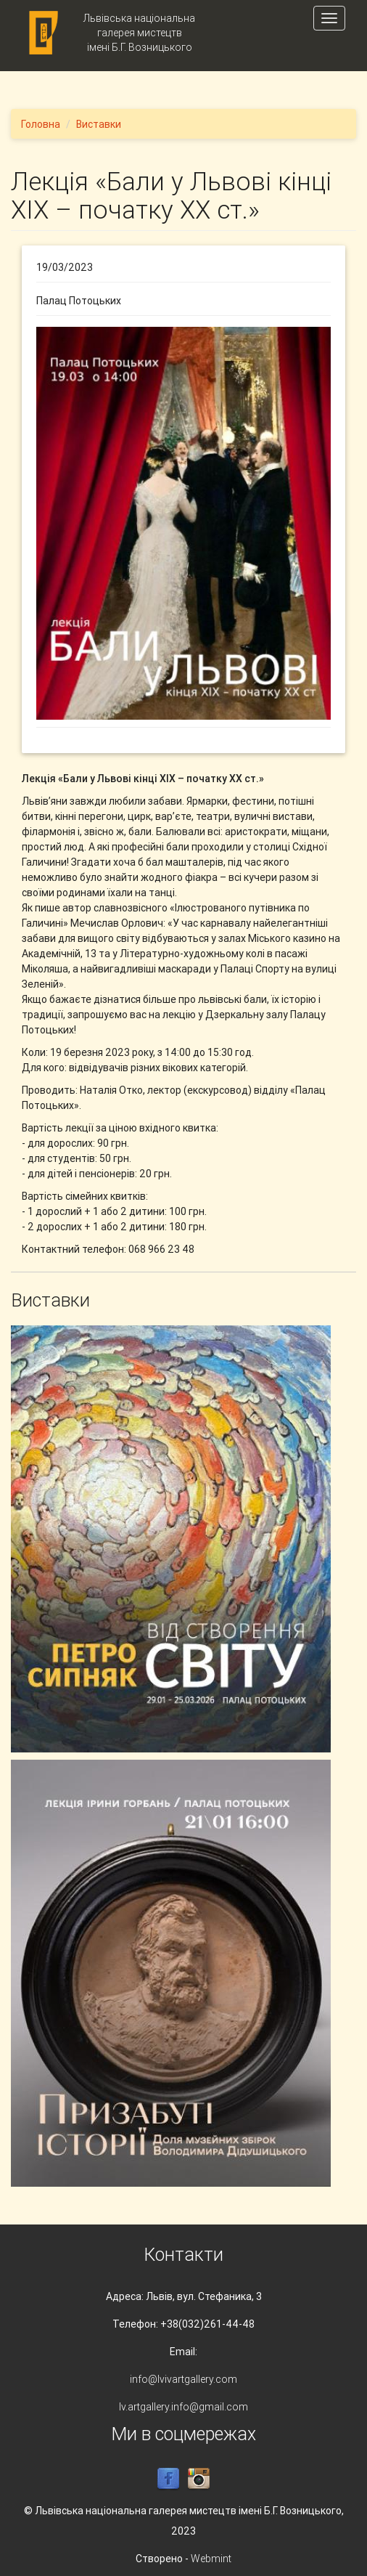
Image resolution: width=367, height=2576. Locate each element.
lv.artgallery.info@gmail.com (183, 2406)
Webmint (211, 2558)
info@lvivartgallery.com (183, 2379)
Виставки (98, 124)
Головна (40, 124)
